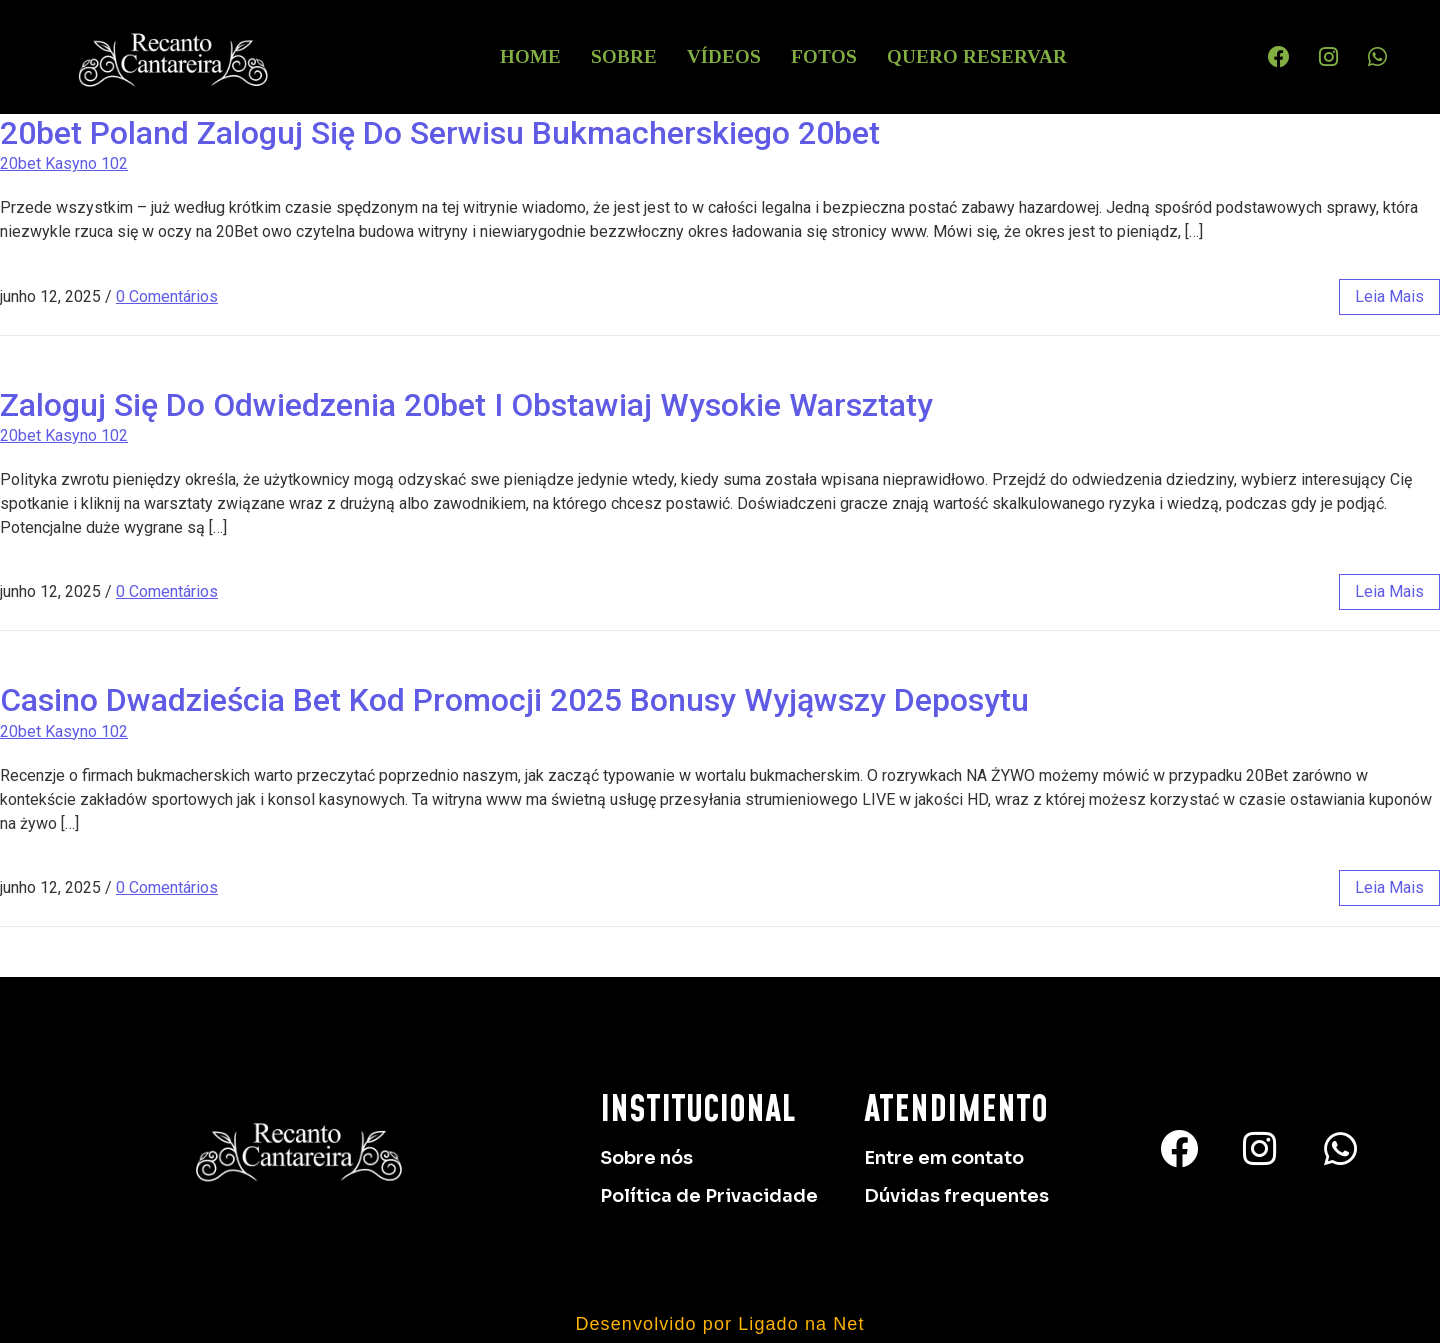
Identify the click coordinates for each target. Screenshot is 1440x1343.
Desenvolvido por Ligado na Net (719, 1324)
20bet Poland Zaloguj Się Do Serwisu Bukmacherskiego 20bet (440, 133)
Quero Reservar (977, 56)
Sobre (624, 56)
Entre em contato (944, 1158)
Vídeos (724, 56)
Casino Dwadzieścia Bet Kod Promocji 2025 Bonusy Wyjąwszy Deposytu (514, 700)
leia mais (1389, 296)
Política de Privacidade (709, 1196)
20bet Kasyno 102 (64, 163)
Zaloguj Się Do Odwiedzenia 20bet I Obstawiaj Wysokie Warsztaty (466, 405)
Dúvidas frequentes (956, 1196)
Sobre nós (646, 1158)
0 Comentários (167, 296)
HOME (530, 56)
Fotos (824, 56)
